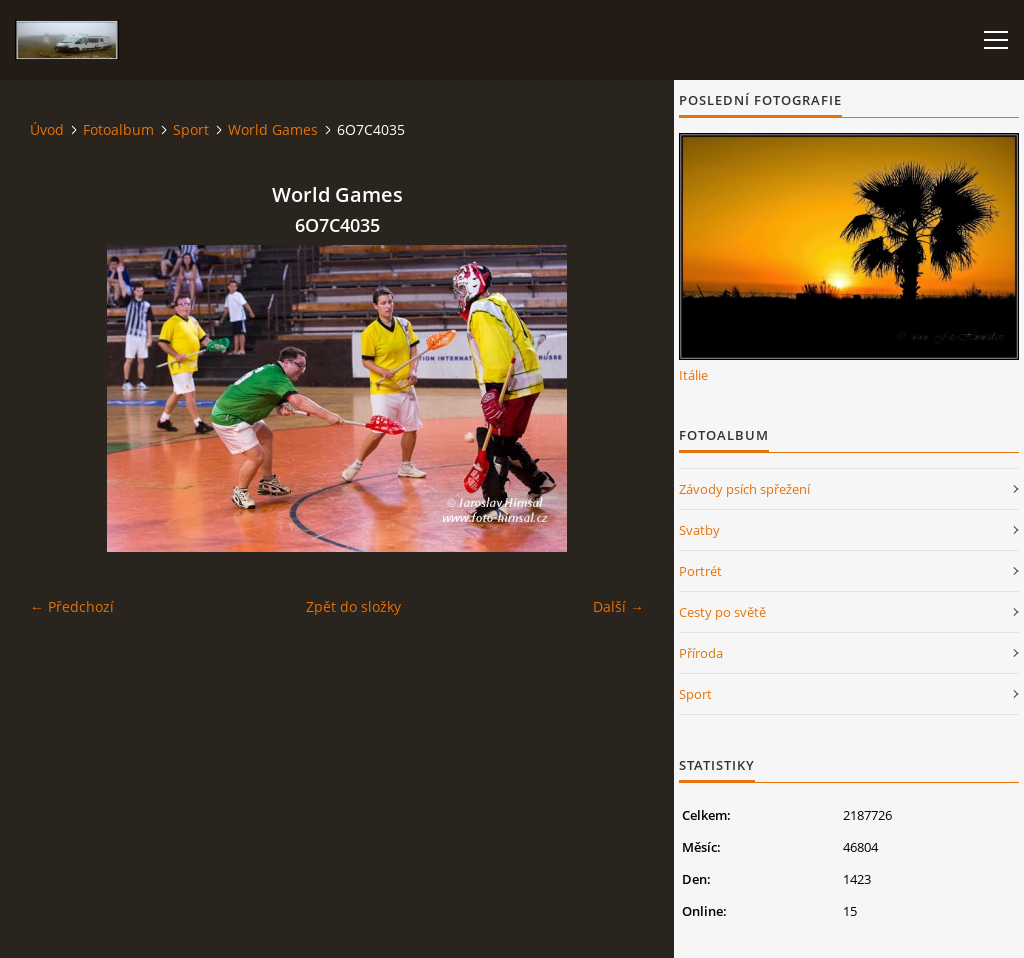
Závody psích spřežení (744, 489)
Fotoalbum (118, 129)
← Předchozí (72, 606)
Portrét (700, 571)
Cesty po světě (722, 612)
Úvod (47, 129)
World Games (273, 129)
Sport (191, 129)
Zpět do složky (353, 606)
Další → (618, 606)
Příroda (701, 653)
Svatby (699, 530)
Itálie (693, 375)
